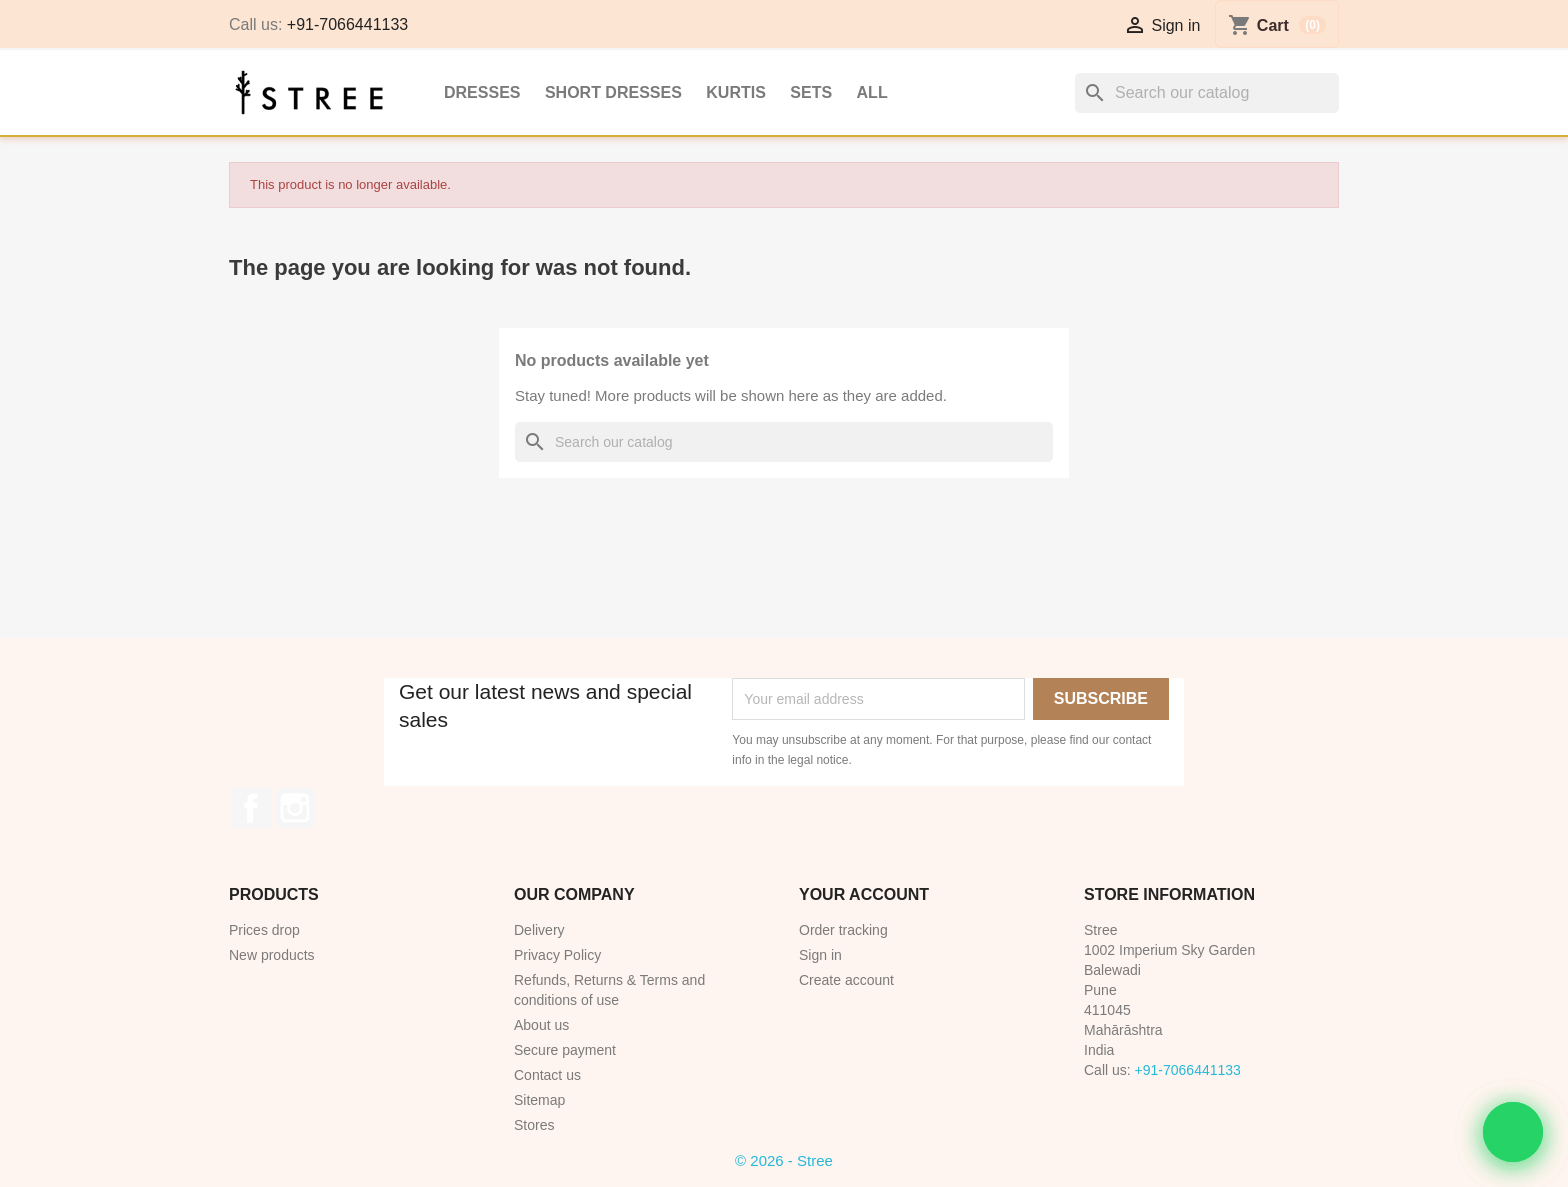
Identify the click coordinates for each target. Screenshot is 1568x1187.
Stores (534, 1125)
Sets (811, 92)
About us (541, 1025)
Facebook (251, 808)
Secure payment (565, 1050)
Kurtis (736, 92)
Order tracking (843, 930)
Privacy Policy (557, 955)
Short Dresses (613, 92)
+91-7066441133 (347, 24)
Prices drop (264, 930)
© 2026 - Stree (784, 1160)
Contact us (547, 1075)
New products (272, 955)
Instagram (295, 808)
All (872, 92)
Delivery (539, 930)
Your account (864, 894)
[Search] (1207, 93)
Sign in (820, 955)
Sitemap (539, 1100)
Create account (846, 980)
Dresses (482, 92)
